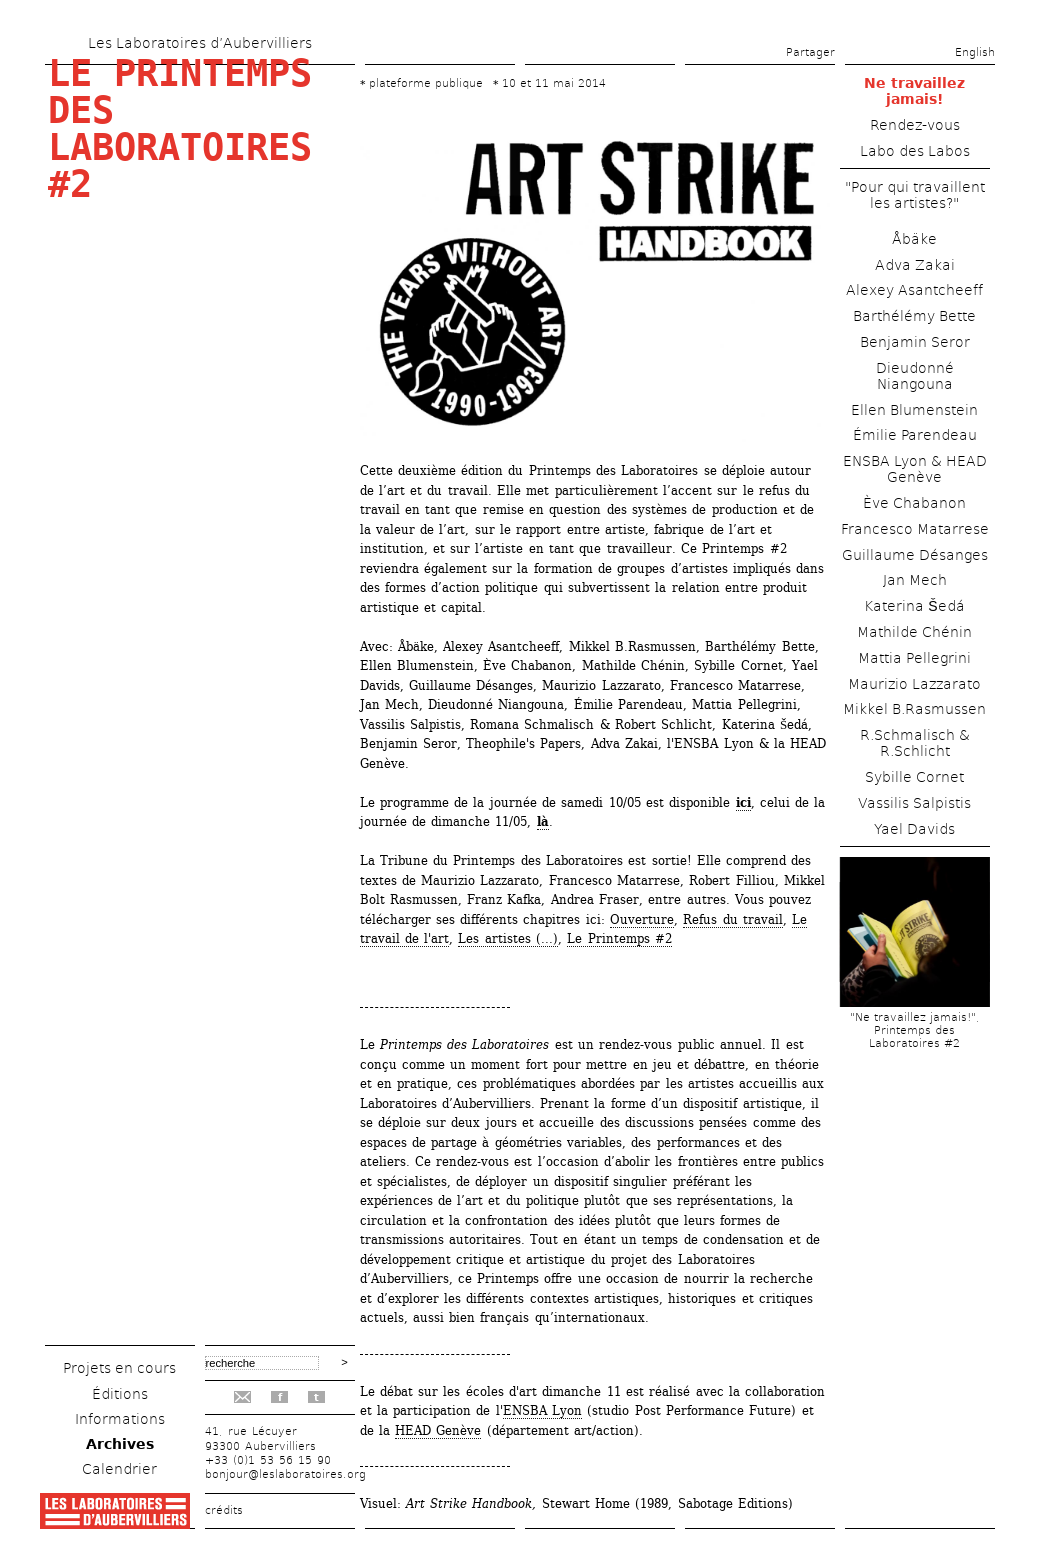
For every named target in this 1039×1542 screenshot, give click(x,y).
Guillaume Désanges (915, 555)
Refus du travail (733, 919)
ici (743, 802)
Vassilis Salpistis (914, 803)
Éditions (120, 1394)
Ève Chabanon (914, 503)
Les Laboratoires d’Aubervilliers (200, 43)
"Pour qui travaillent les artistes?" (915, 195)
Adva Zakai (915, 265)
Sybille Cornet (914, 777)
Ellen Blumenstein (914, 410)
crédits (224, 1510)
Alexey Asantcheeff (914, 290)
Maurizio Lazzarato (914, 684)
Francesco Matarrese (915, 529)
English (975, 52)
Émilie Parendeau (915, 435)
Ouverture (642, 919)
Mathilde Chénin (914, 632)
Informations (120, 1419)
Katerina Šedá (914, 606)
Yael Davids (914, 829)
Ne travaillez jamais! (914, 91)
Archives (120, 1444)
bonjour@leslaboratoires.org (285, 1474)
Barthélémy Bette (914, 316)
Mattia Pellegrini (914, 658)
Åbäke (914, 239)
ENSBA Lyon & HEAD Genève (915, 469)
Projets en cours (119, 1368)
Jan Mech (915, 580)
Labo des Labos (915, 151)
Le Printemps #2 (619, 938)
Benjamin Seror (915, 342)
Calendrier (119, 1469)
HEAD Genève (438, 1430)
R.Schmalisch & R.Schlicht (915, 743)
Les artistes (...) (508, 938)
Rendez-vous (915, 125)
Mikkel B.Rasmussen (914, 709)
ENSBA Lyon (542, 1410)
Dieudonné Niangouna (915, 376)
